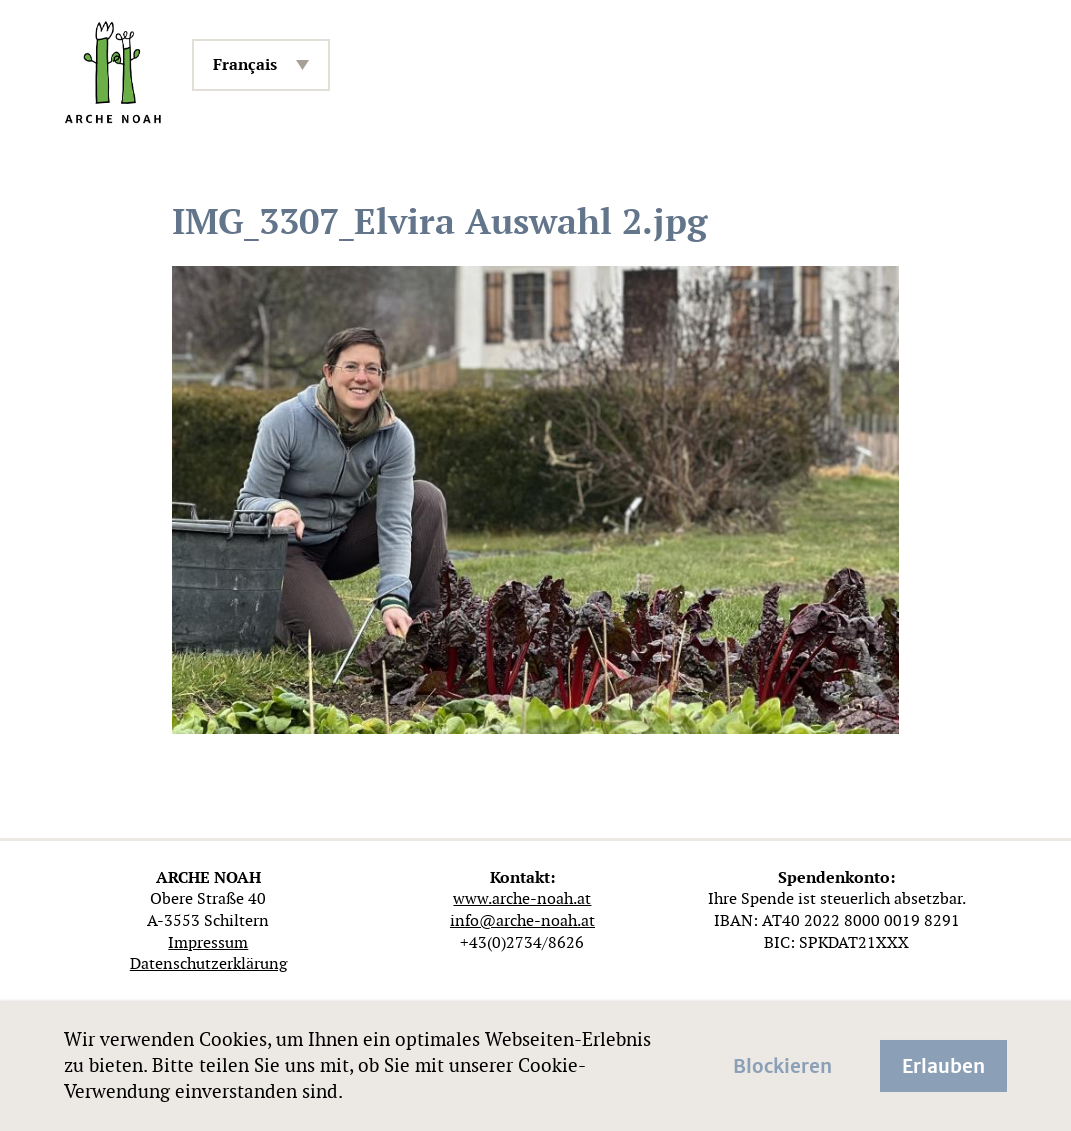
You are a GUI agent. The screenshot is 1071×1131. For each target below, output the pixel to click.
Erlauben (943, 1064)
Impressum (208, 942)
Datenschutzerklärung (208, 963)
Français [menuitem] (245, 64)
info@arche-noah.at (522, 920)
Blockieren (782, 1064)
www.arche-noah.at (522, 898)
